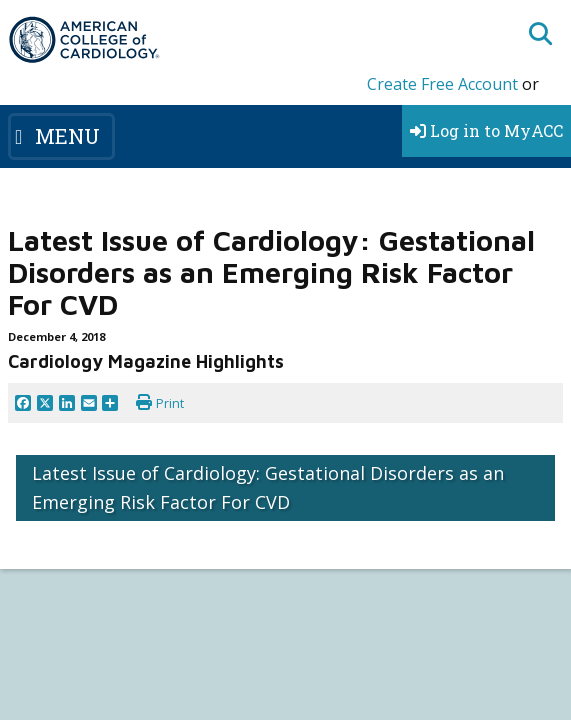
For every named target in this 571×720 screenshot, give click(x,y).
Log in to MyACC (486, 130)
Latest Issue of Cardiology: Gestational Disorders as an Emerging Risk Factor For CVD (268, 487)
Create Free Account (442, 84)
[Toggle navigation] (61, 136)
